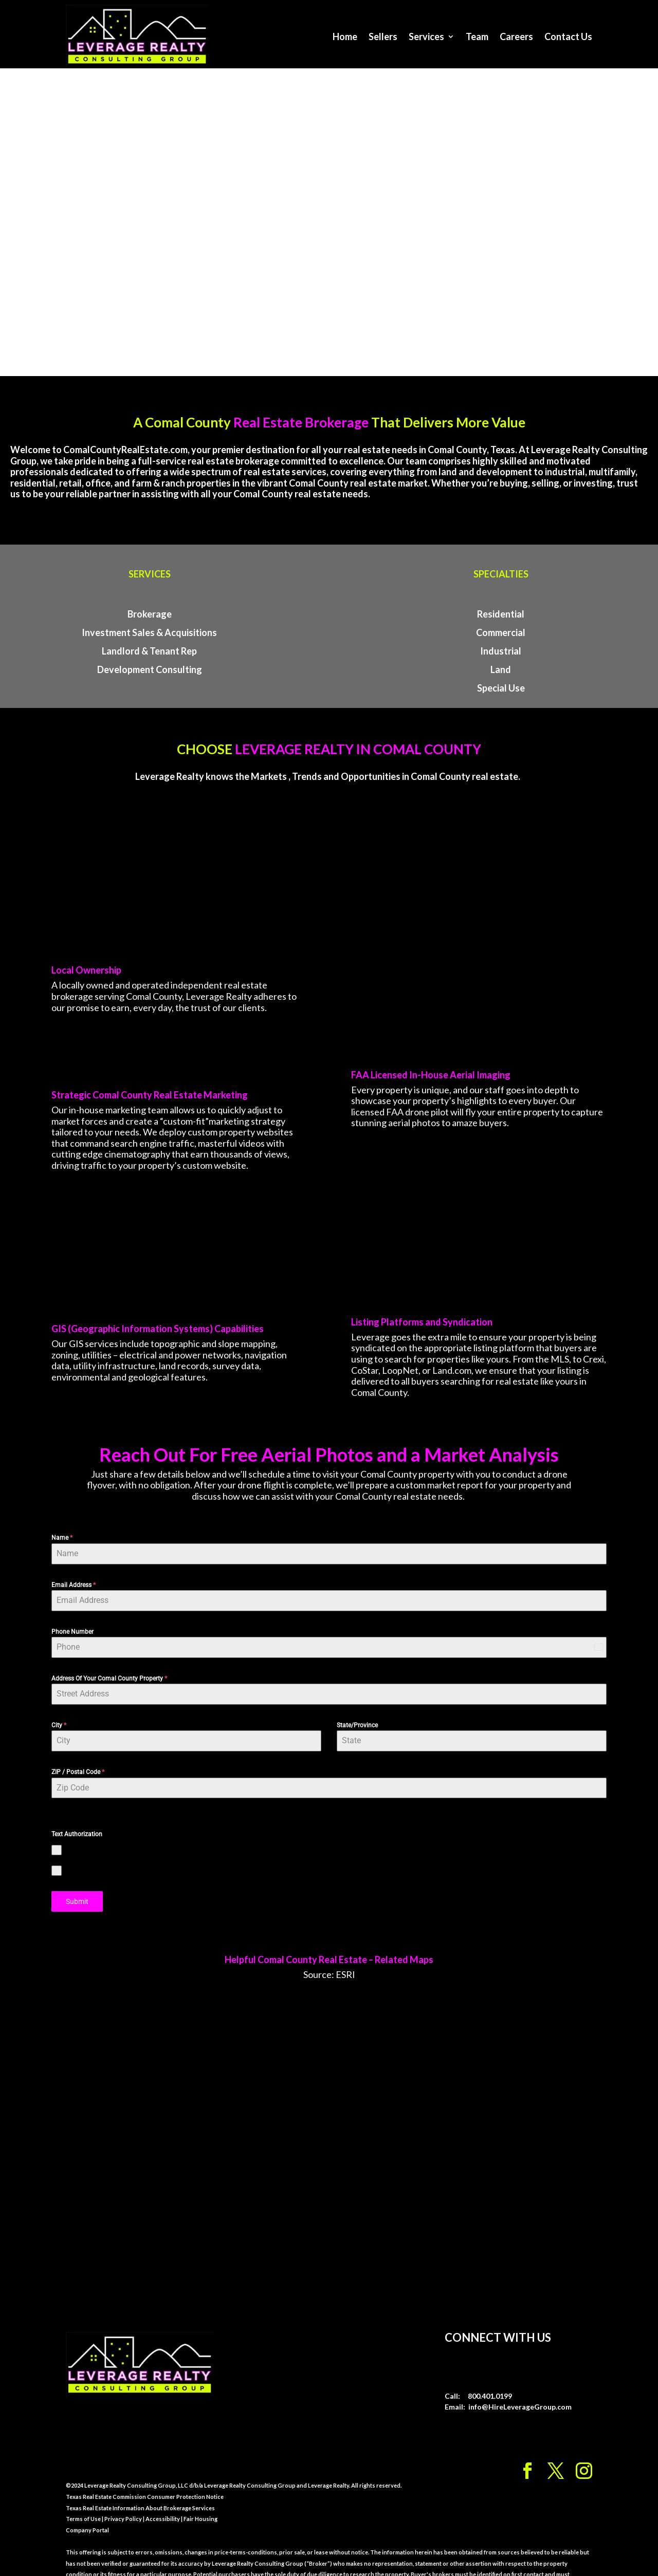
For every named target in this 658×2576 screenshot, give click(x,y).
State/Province (357, 1709)
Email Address (73, 1569)
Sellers (383, 36)
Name (61, 1522)
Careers (516, 36)
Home (345, 36)
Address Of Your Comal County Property (109, 1663)
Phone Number (72, 1616)
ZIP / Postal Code (77, 1756)
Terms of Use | (84, 2501)
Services (426, 36)
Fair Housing (199, 2501)
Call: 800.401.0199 (478, 2379)
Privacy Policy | (123, 2501)
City (58, 1709)
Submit (77, 1886)
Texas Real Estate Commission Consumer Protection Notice (145, 2479)
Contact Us (568, 36)
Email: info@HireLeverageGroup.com (508, 2390)
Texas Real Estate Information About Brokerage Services (140, 2491)
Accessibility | (163, 2501)
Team (477, 36)
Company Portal (87, 2513)
